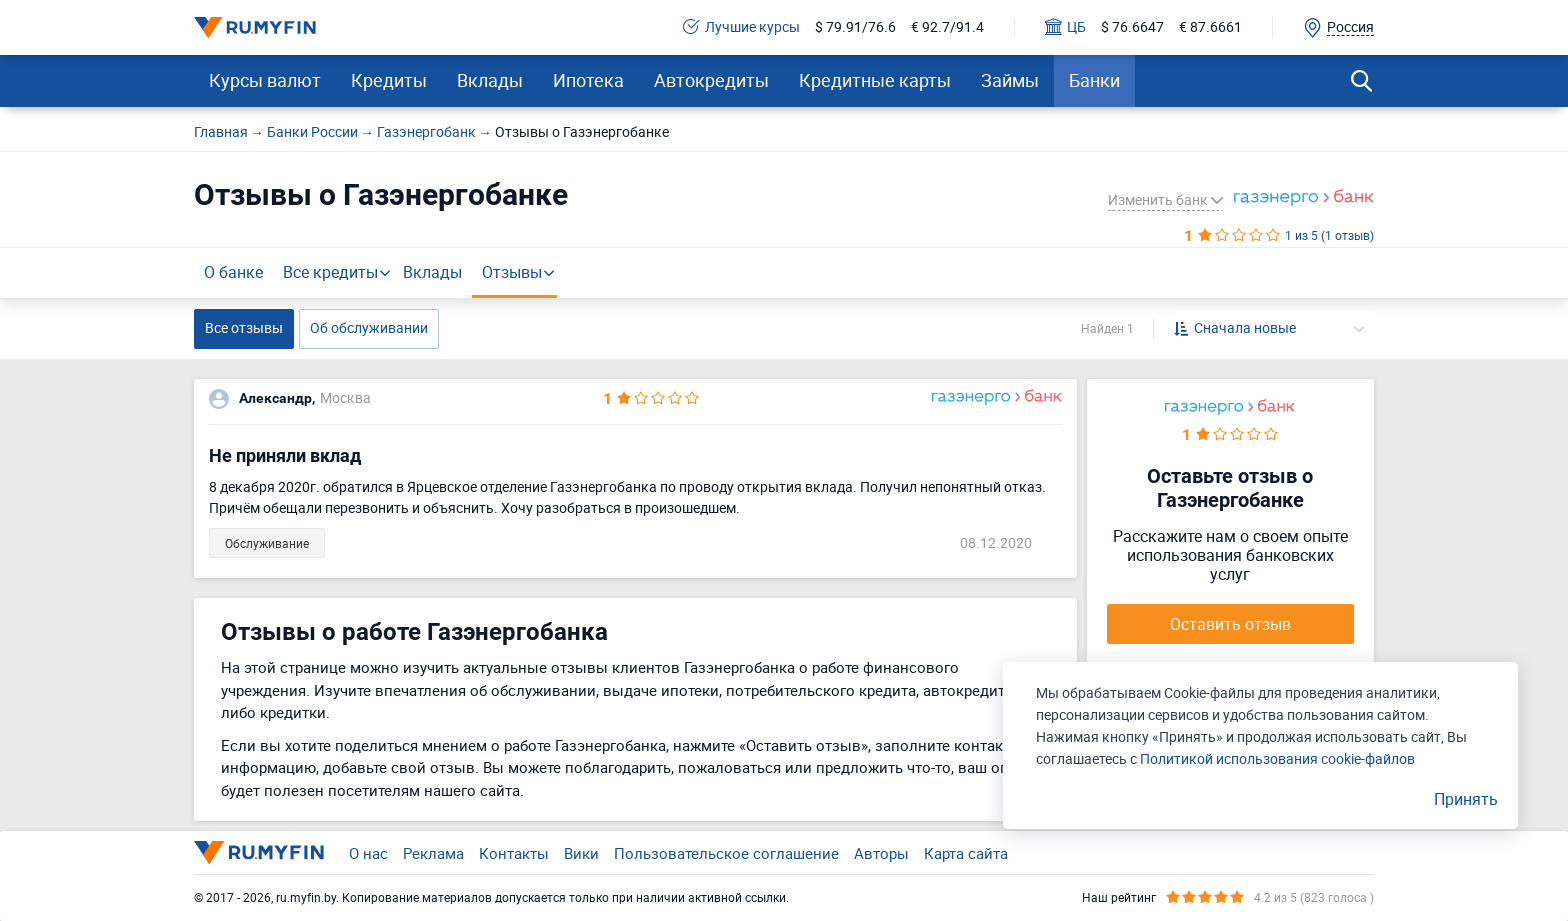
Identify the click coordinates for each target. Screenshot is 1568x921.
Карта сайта (966, 853)
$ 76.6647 (1132, 27)
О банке (233, 272)
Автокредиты (711, 80)
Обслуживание (267, 543)
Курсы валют (265, 80)
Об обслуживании (369, 327)
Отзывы (512, 272)
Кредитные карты (875, 80)
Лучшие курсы (741, 27)
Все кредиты (330, 272)
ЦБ (1065, 27)
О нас (368, 853)
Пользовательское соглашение (726, 853)
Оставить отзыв (1230, 624)
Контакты (514, 853)
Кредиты (389, 80)
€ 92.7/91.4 (947, 27)
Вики (581, 853)
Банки (1094, 80)
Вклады (490, 80)
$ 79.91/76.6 (855, 27)
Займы (1010, 80)
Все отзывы (244, 327)
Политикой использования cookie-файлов (1277, 758)
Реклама (433, 853)
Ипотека (588, 80)
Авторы (881, 853)
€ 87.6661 (1210, 27)
